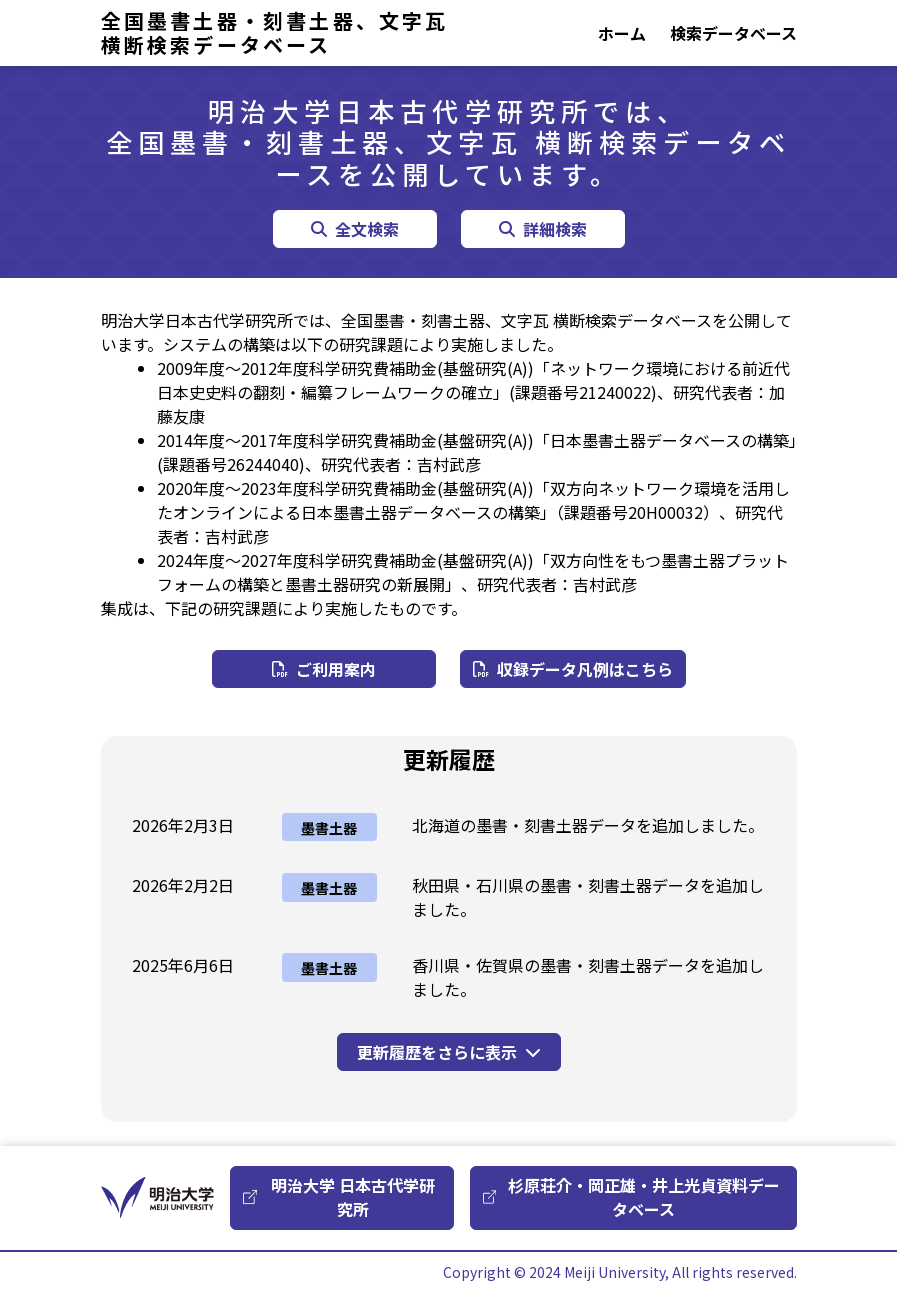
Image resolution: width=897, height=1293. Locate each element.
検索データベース (733, 33)
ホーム (622, 33)
